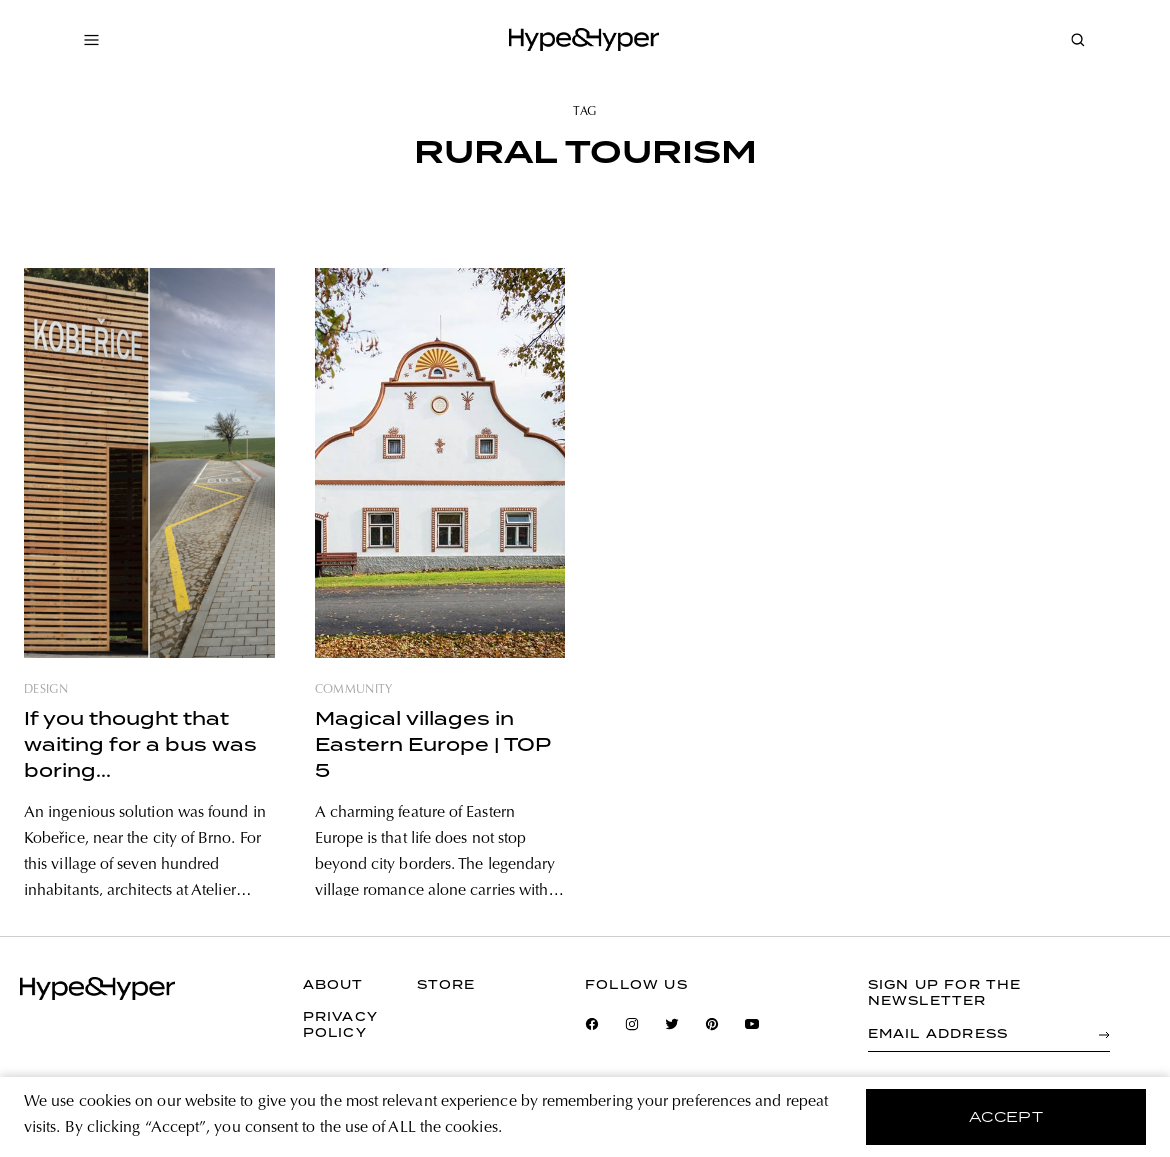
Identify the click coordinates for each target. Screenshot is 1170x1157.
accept (1006, 1117)
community (354, 690)
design (46, 690)
